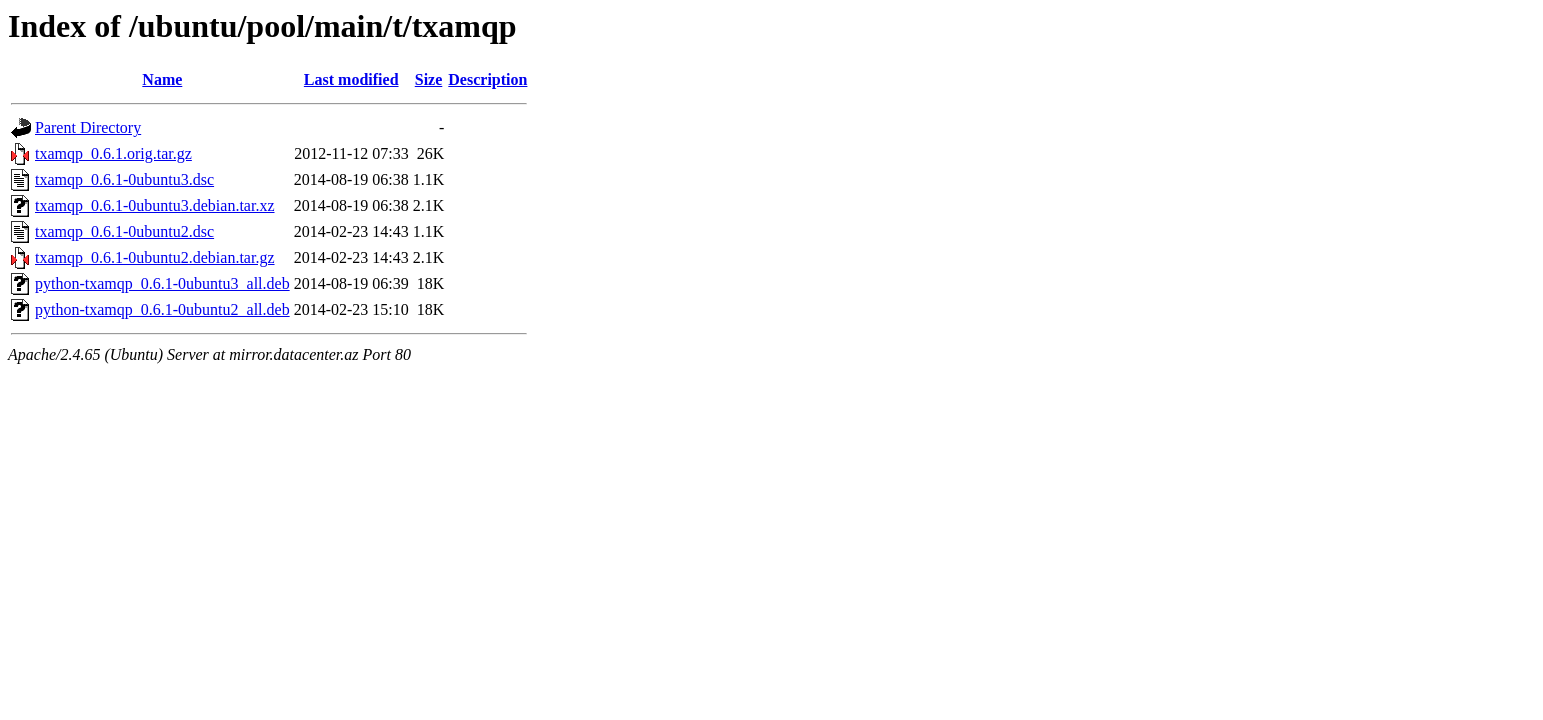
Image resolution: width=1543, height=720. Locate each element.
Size (429, 79)
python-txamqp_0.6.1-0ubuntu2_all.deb (162, 309)
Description (487, 79)
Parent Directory (88, 127)
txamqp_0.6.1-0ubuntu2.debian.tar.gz (155, 257)
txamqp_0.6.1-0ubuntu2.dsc (124, 231)
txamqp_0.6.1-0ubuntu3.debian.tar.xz (155, 205)
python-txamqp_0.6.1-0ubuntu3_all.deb (162, 283)
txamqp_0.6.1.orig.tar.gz (113, 153)
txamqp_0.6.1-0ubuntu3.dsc (124, 179)
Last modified (351, 79)
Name (162, 79)
